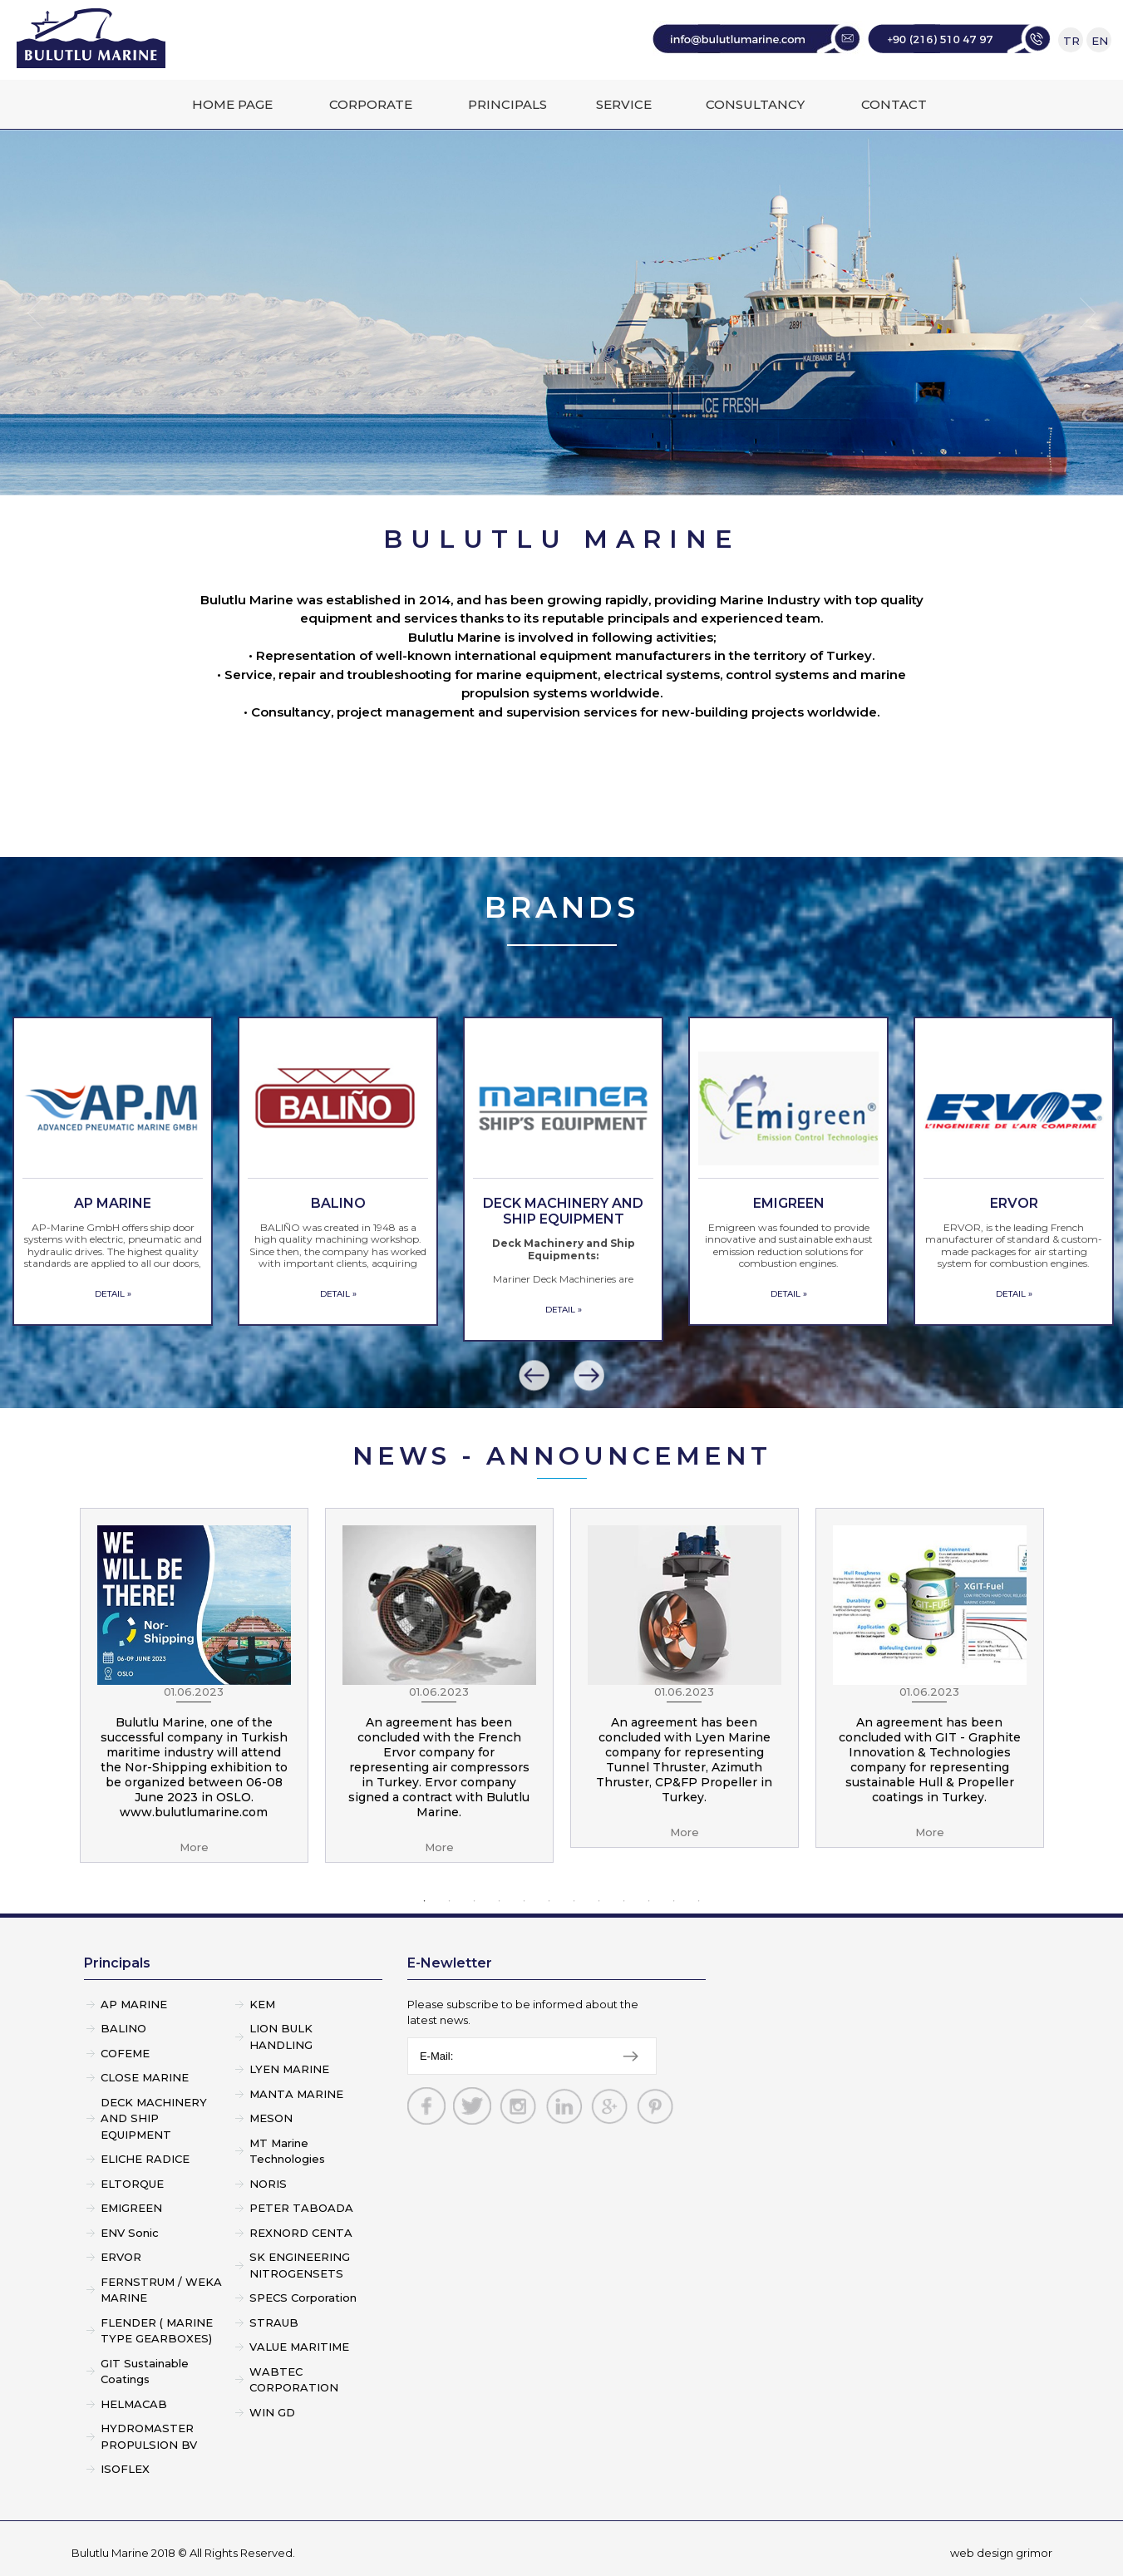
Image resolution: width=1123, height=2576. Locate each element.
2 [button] (449, 1901)
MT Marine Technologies (287, 2151)
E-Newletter (449, 1963)
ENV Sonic (130, 2232)
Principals (117, 1963)
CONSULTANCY (755, 104)
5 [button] (524, 1901)
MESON (271, 2118)
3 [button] (474, 1901)
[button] (534, 1376)
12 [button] (699, 1901)
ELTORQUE (132, 2183)
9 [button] (624, 1901)
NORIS (268, 2183)
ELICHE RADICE (145, 2158)
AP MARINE (134, 2004)
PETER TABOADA (301, 2207)
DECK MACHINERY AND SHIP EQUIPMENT (154, 2118)
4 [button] (499, 1901)
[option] (112, 1171)
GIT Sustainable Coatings (145, 2371)
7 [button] (574, 1901)
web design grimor (1001, 2552)
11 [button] (674, 1901)
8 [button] (599, 1901)
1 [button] (424, 1901)
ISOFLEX (125, 2468)
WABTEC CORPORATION (293, 2380)
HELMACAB (134, 2404)
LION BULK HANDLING (281, 2036)
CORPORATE (370, 104)
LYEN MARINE (289, 2069)
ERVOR (121, 2256)
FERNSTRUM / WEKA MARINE (161, 2290)
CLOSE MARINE (145, 2077)
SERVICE (624, 104)
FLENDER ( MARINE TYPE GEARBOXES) (157, 2331)
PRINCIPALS (507, 104)
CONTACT (894, 104)
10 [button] (649, 1901)
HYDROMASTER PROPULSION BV (149, 2436)
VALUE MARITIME (299, 2346)
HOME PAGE (232, 104)
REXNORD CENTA (300, 2232)
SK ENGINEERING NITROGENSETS (299, 2265)
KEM (262, 2004)
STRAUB (273, 2322)
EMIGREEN (131, 2207)
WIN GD (272, 2412)
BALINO (123, 2028)
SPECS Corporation (303, 2297)
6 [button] (549, 1901)
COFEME (125, 2053)
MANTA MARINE (296, 2094)
